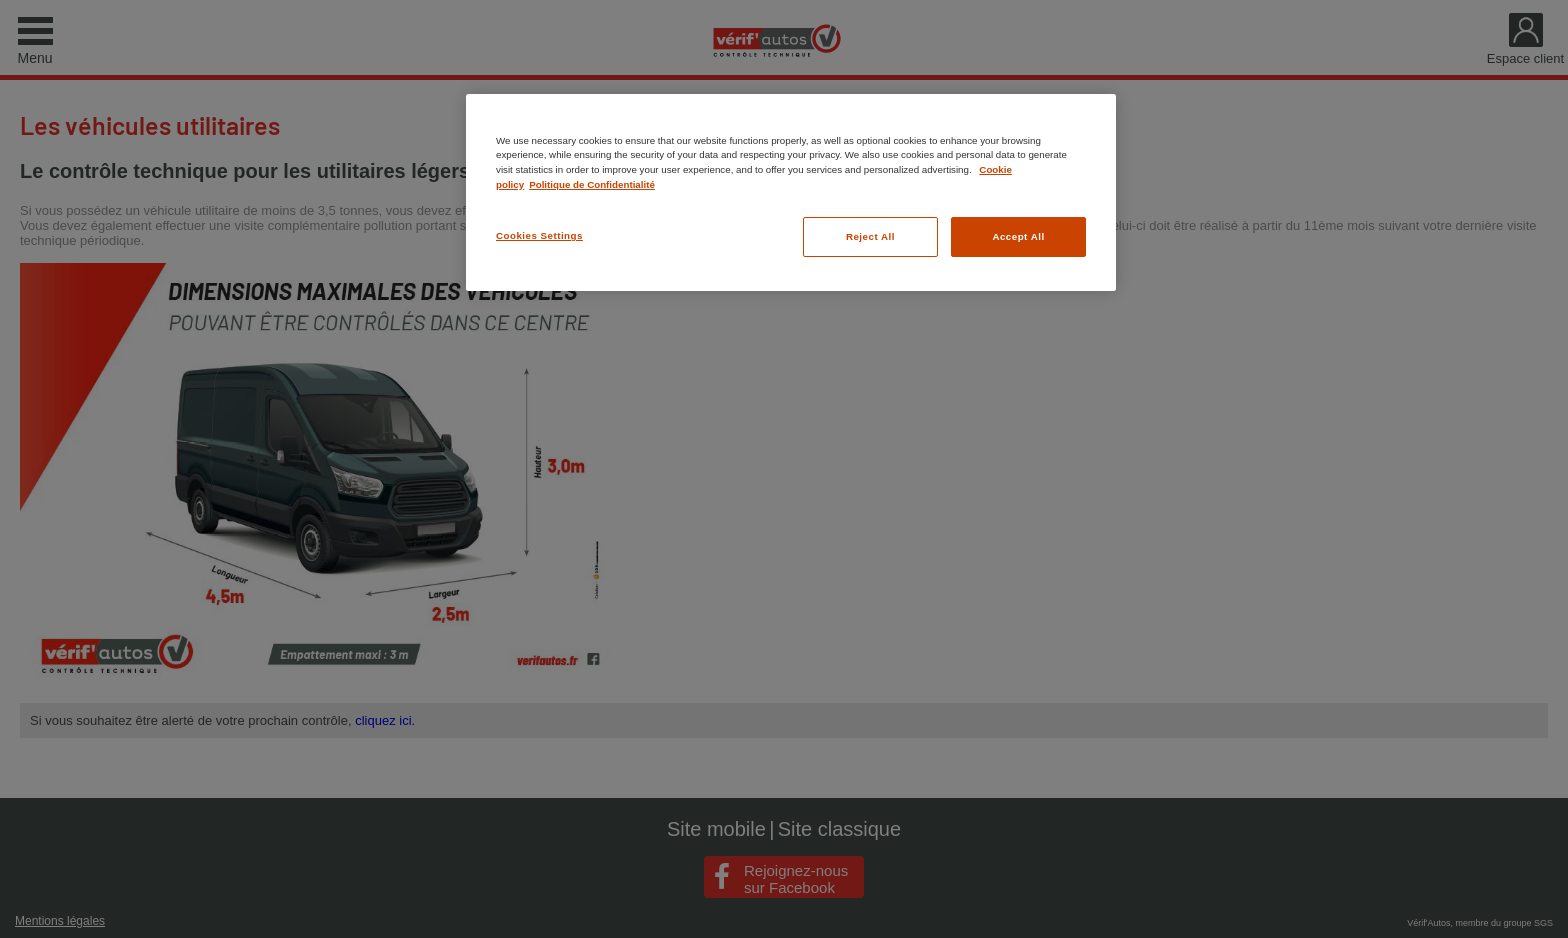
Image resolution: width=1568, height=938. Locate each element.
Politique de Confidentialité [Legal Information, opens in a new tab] (592, 184)
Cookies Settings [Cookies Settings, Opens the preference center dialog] (539, 235)
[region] (791, 192)
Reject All (870, 236)
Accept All (1018, 236)
